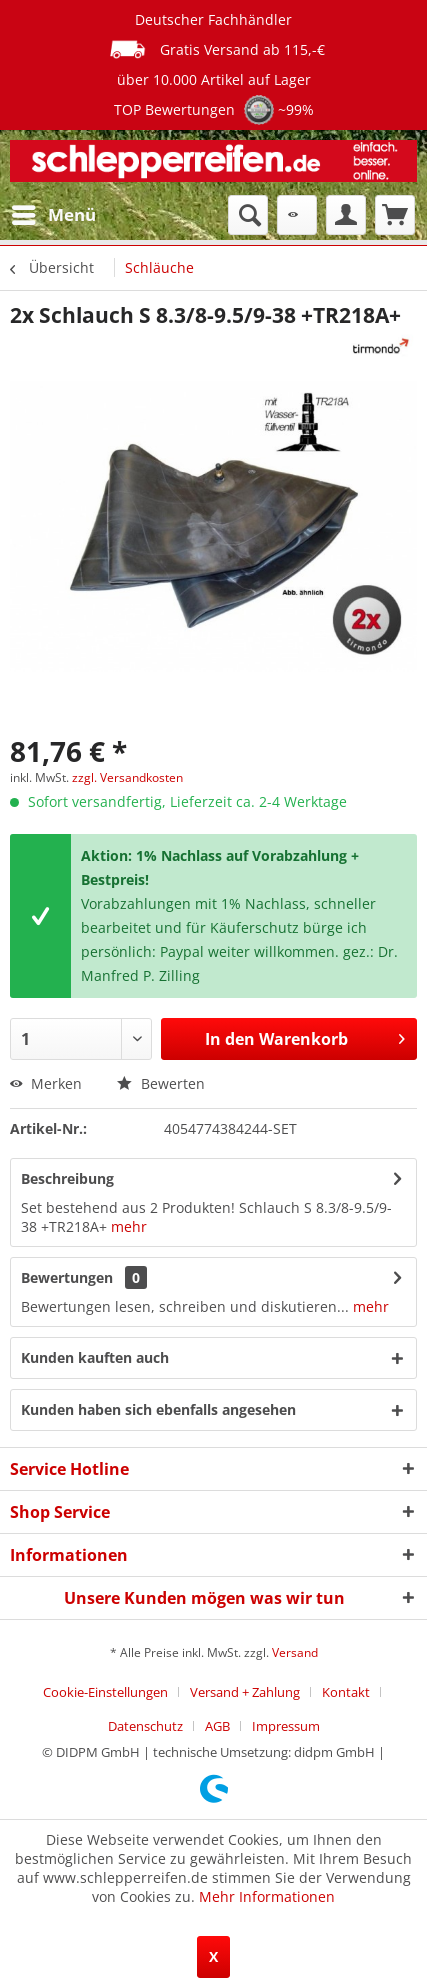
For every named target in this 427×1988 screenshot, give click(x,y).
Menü (54, 212)
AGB (217, 1726)
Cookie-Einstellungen (105, 1692)
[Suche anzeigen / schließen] (248, 215)
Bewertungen (67, 1277)
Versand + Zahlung (245, 1692)
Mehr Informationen (267, 1896)
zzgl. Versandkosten (127, 777)
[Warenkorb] (395, 215)
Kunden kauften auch (95, 1357)
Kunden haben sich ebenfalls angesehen (158, 1409)
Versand (295, 1652)
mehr (129, 1226)
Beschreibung (67, 1178)
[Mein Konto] (346, 215)
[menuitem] (53, 215)
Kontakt (346, 1692)
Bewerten (161, 1083)
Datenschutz (145, 1726)
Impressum (286, 1726)
